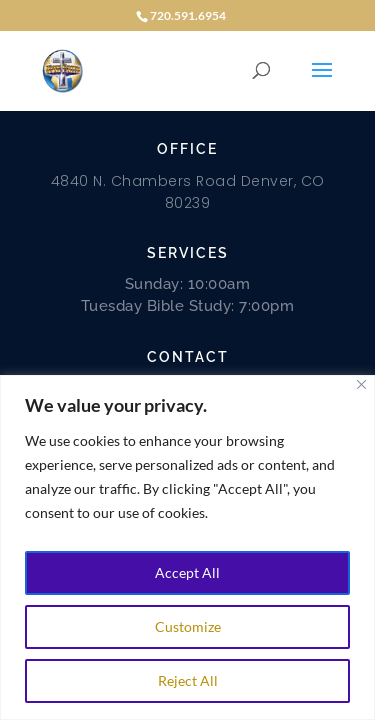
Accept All (187, 572)
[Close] (361, 384)
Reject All (188, 680)
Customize (188, 626)
